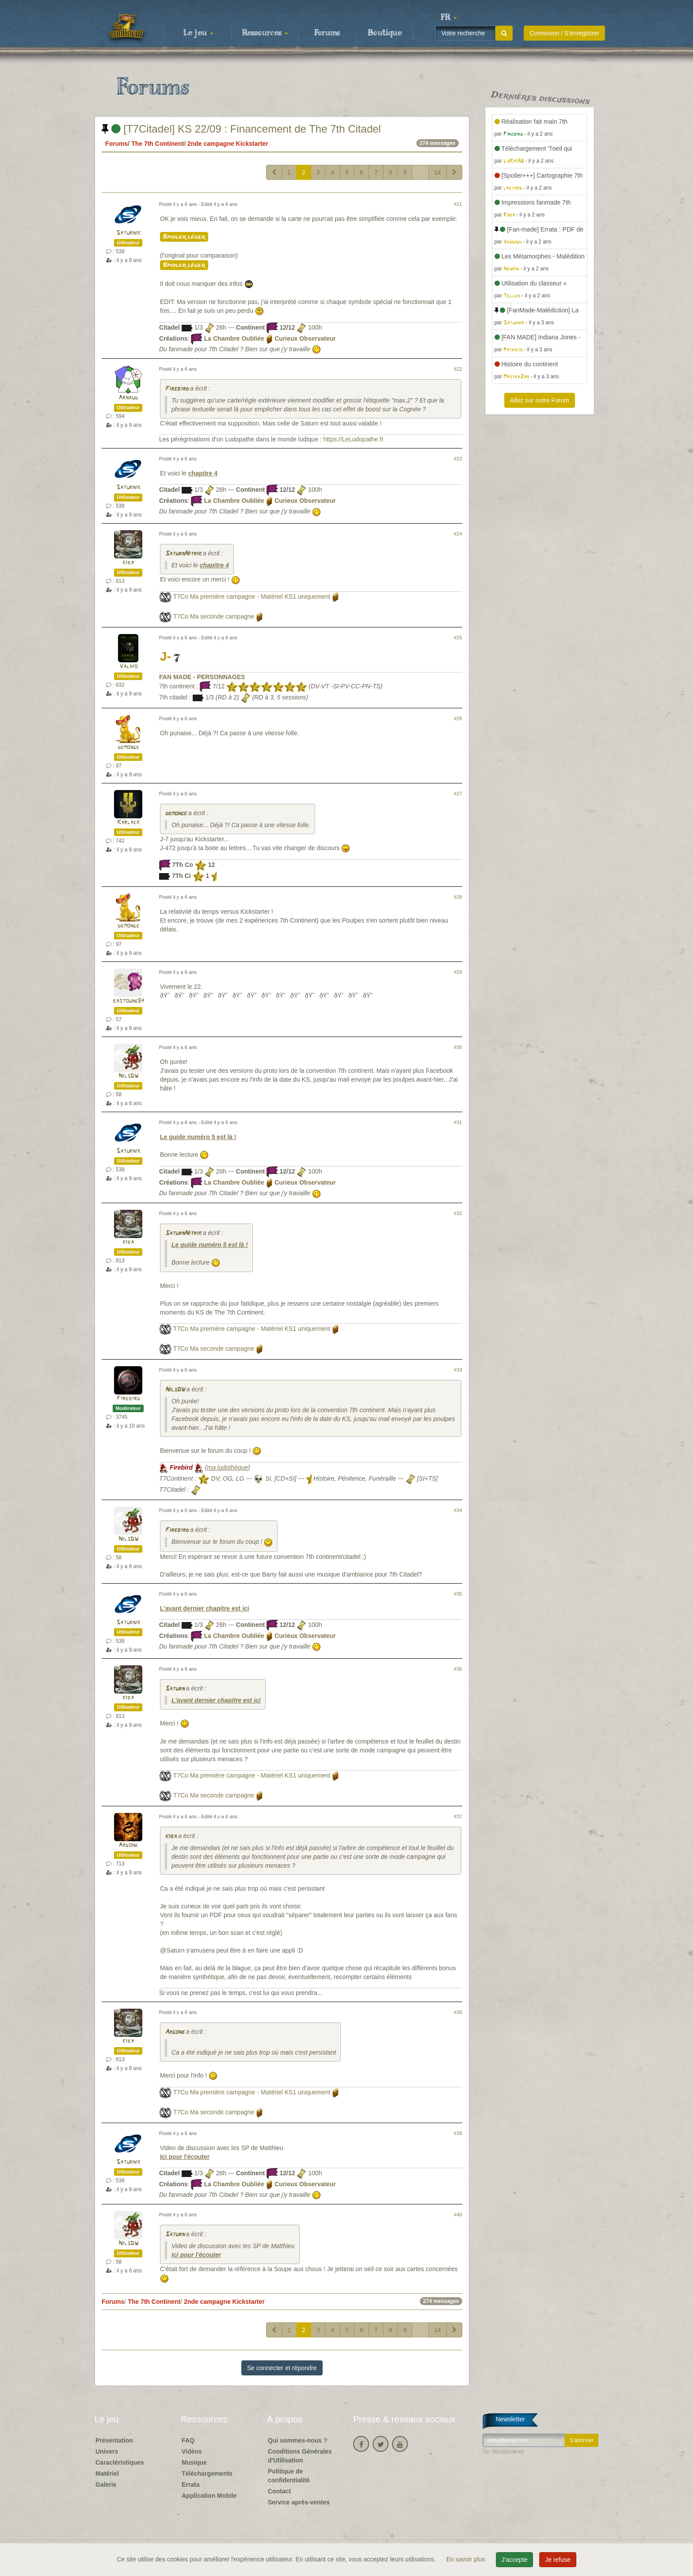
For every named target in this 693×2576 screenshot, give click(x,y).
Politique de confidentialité (289, 2476)
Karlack (128, 822)
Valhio (128, 666)
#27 (458, 793)
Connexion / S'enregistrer (564, 33)
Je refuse (558, 2559)
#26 (458, 718)
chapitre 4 (202, 473)
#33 (458, 1369)
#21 (458, 204)
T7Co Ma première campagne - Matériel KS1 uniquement (252, 596)
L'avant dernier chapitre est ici (204, 1608)
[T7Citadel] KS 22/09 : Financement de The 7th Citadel (241, 129)
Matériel (107, 2473)
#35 (458, 1593)
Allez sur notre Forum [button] (539, 400)
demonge (128, 747)
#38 (458, 2012)
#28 (458, 897)
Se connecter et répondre (282, 2367)
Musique (194, 2462)
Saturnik (128, 233)
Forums (327, 33)
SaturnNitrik (183, 554)
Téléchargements (207, 2473)
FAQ (188, 2440)
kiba (128, 562)
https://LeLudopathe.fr (354, 439)
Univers (106, 2451)
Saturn (174, 1689)
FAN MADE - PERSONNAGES (202, 676)
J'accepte (515, 2559)
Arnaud (128, 398)
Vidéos (192, 2451)
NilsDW (128, 1076)
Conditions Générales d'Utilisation (300, 2456)
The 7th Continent (157, 143)
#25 (458, 637)
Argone (128, 1845)
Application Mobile (209, 2495)
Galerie (105, 2484)
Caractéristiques (119, 2462)
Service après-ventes (299, 2502)
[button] (448, 18)
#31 (458, 1122)
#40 (458, 2214)
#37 (458, 1816)
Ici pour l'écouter (184, 2156)
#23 (458, 458)
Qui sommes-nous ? (297, 2440)
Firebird (176, 389)
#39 (458, 2133)
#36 (458, 1669)
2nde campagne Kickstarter (227, 143)
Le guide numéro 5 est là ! (198, 1136)
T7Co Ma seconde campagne (214, 616)
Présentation (114, 2440)
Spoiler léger (184, 236)
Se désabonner (504, 2451)
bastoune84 (128, 1001)
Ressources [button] (265, 33)
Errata (190, 2484)
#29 (458, 972)
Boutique (385, 33)
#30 (458, 1047)
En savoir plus (466, 2559)
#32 (458, 1213)
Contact (279, 2491)
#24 (458, 533)
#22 (458, 369)
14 (437, 172)
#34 (458, 1510)
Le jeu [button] (198, 33)
